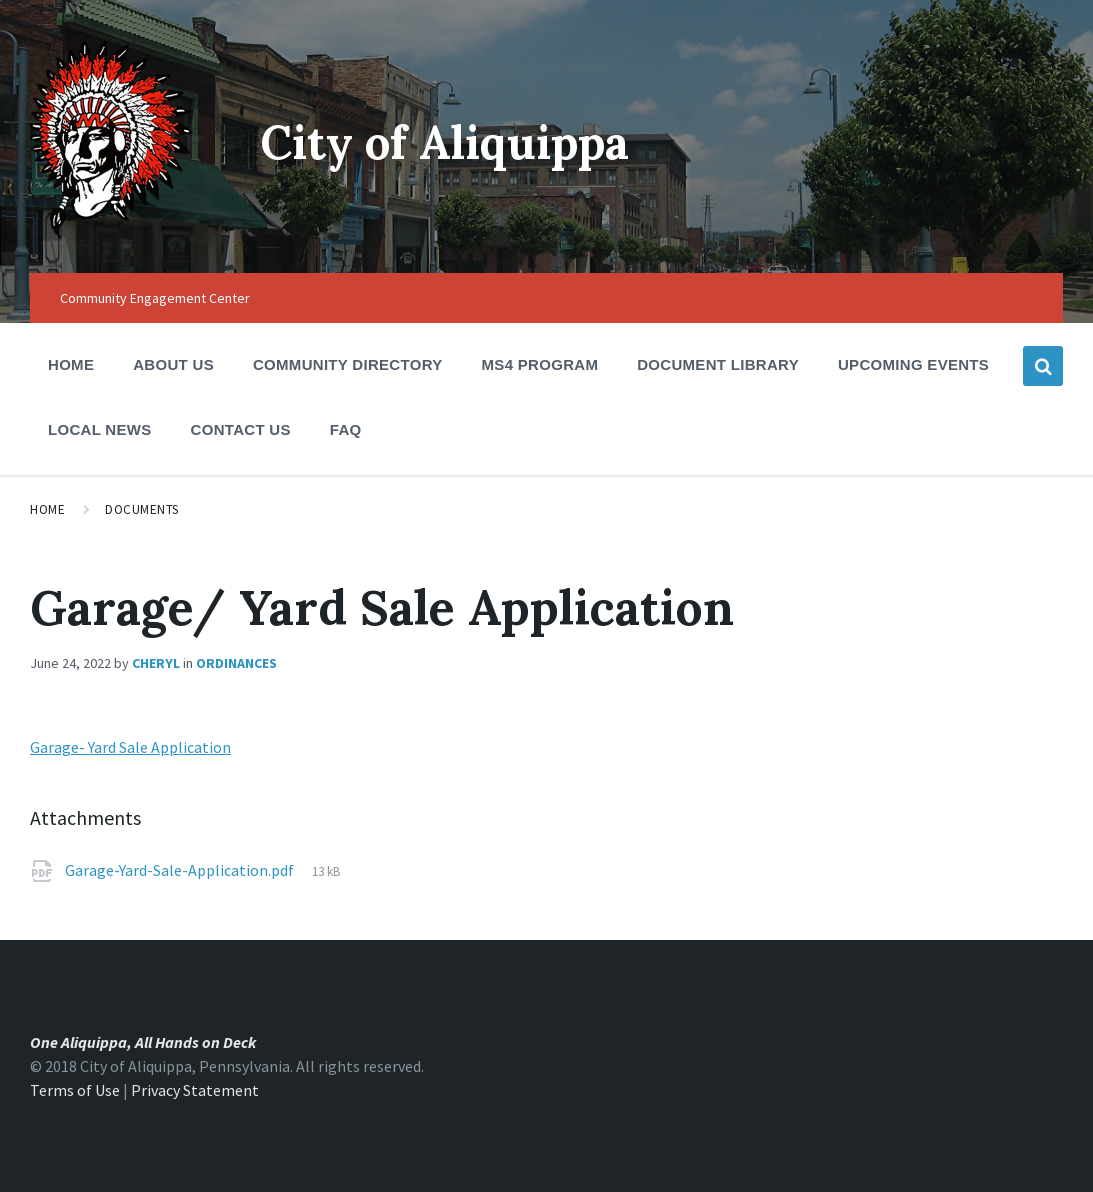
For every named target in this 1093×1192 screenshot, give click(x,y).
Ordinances (236, 663)
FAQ (346, 429)
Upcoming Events (913, 370)
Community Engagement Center (155, 298)
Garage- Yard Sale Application (130, 747)
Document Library (718, 370)
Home (71, 364)
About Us (173, 370)
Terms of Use (75, 1090)
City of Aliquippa (455, 141)
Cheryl (156, 663)
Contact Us (241, 429)
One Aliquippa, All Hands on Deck (143, 1042)
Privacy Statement (195, 1090)
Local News (100, 429)
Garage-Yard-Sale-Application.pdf (181, 870)
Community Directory (348, 370)
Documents (142, 509)
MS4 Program (540, 364)
